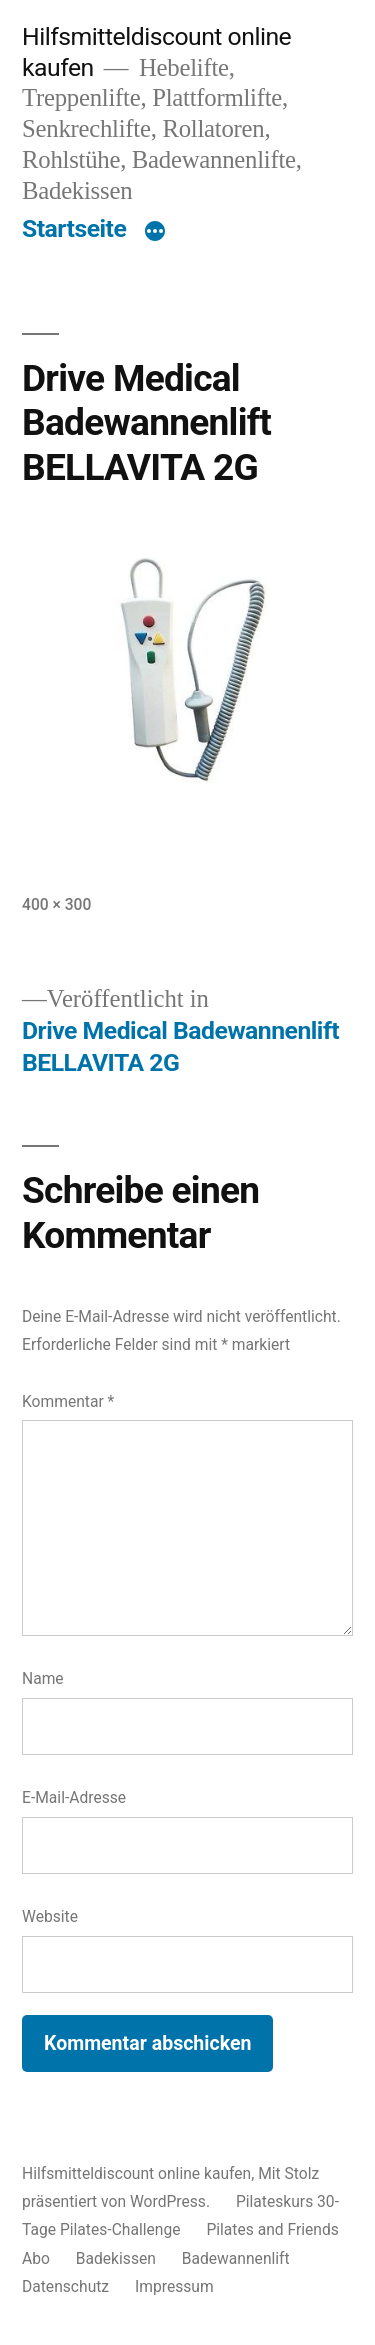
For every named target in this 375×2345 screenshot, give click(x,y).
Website (50, 1916)
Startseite (74, 228)
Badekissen (116, 2258)
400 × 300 (56, 904)
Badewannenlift (236, 2258)
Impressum (174, 2286)
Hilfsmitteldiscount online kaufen (136, 2173)
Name (43, 1678)
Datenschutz (65, 2286)
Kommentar (68, 1401)
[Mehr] (155, 233)
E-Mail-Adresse (74, 1797)
